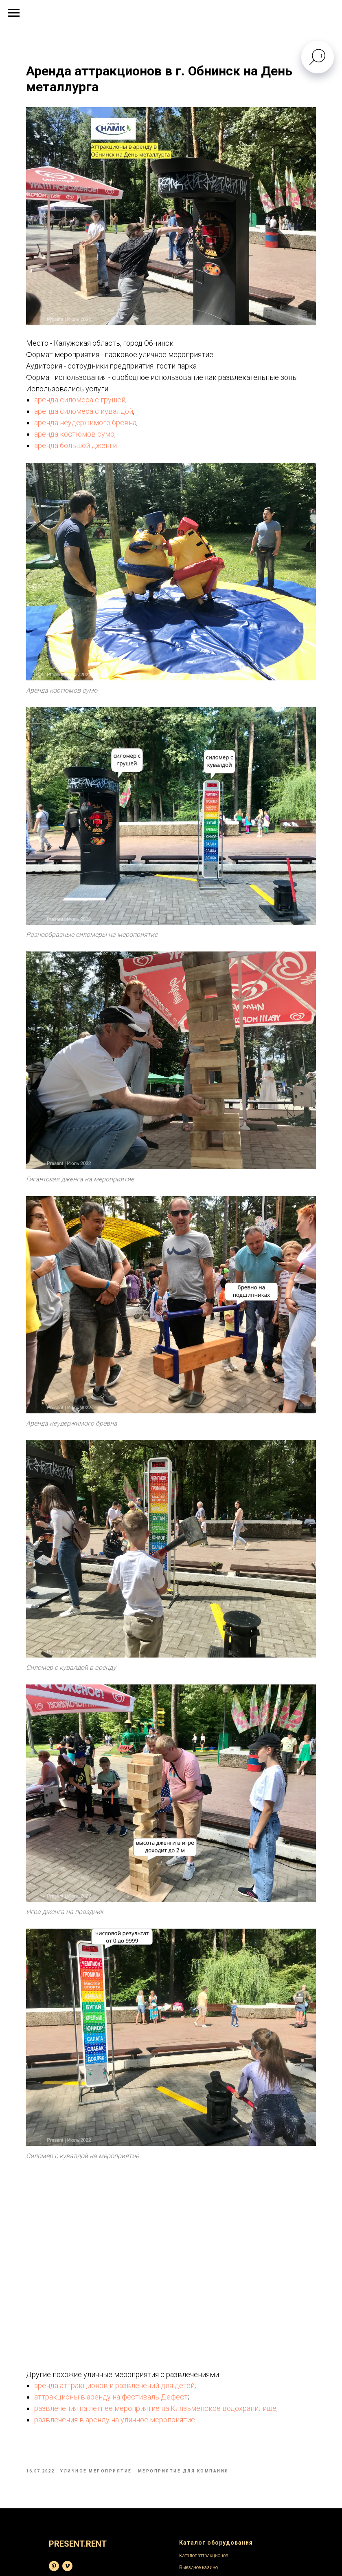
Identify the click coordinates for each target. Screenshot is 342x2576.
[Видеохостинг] (67, 2394)
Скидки (187, 2523)
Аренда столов (195, 2430)
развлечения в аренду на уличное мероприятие (129, 2243)
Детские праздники (70, 2511)
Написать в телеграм (202, 2488)
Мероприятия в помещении (80, 2500)
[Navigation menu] (14, 13)
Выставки (60, 2476)
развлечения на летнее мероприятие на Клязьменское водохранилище (170, 2232)
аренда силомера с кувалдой (98, 405)
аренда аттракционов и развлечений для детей (129, 2209)
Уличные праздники (72, 2488)
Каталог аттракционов (203, 2384)
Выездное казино (198, 2396)
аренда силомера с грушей (94, 394)
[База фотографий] (54, 2394)
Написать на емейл (200, 2500)
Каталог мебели (196, 2407)
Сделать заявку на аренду (208, 2476)
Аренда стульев (196, 2419)
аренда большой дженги (90, 439)
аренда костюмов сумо (89, 428)
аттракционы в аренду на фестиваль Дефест (125, 2220)
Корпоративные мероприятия (82, 2523)
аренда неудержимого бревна (100, 416)
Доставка (189, 2511)
